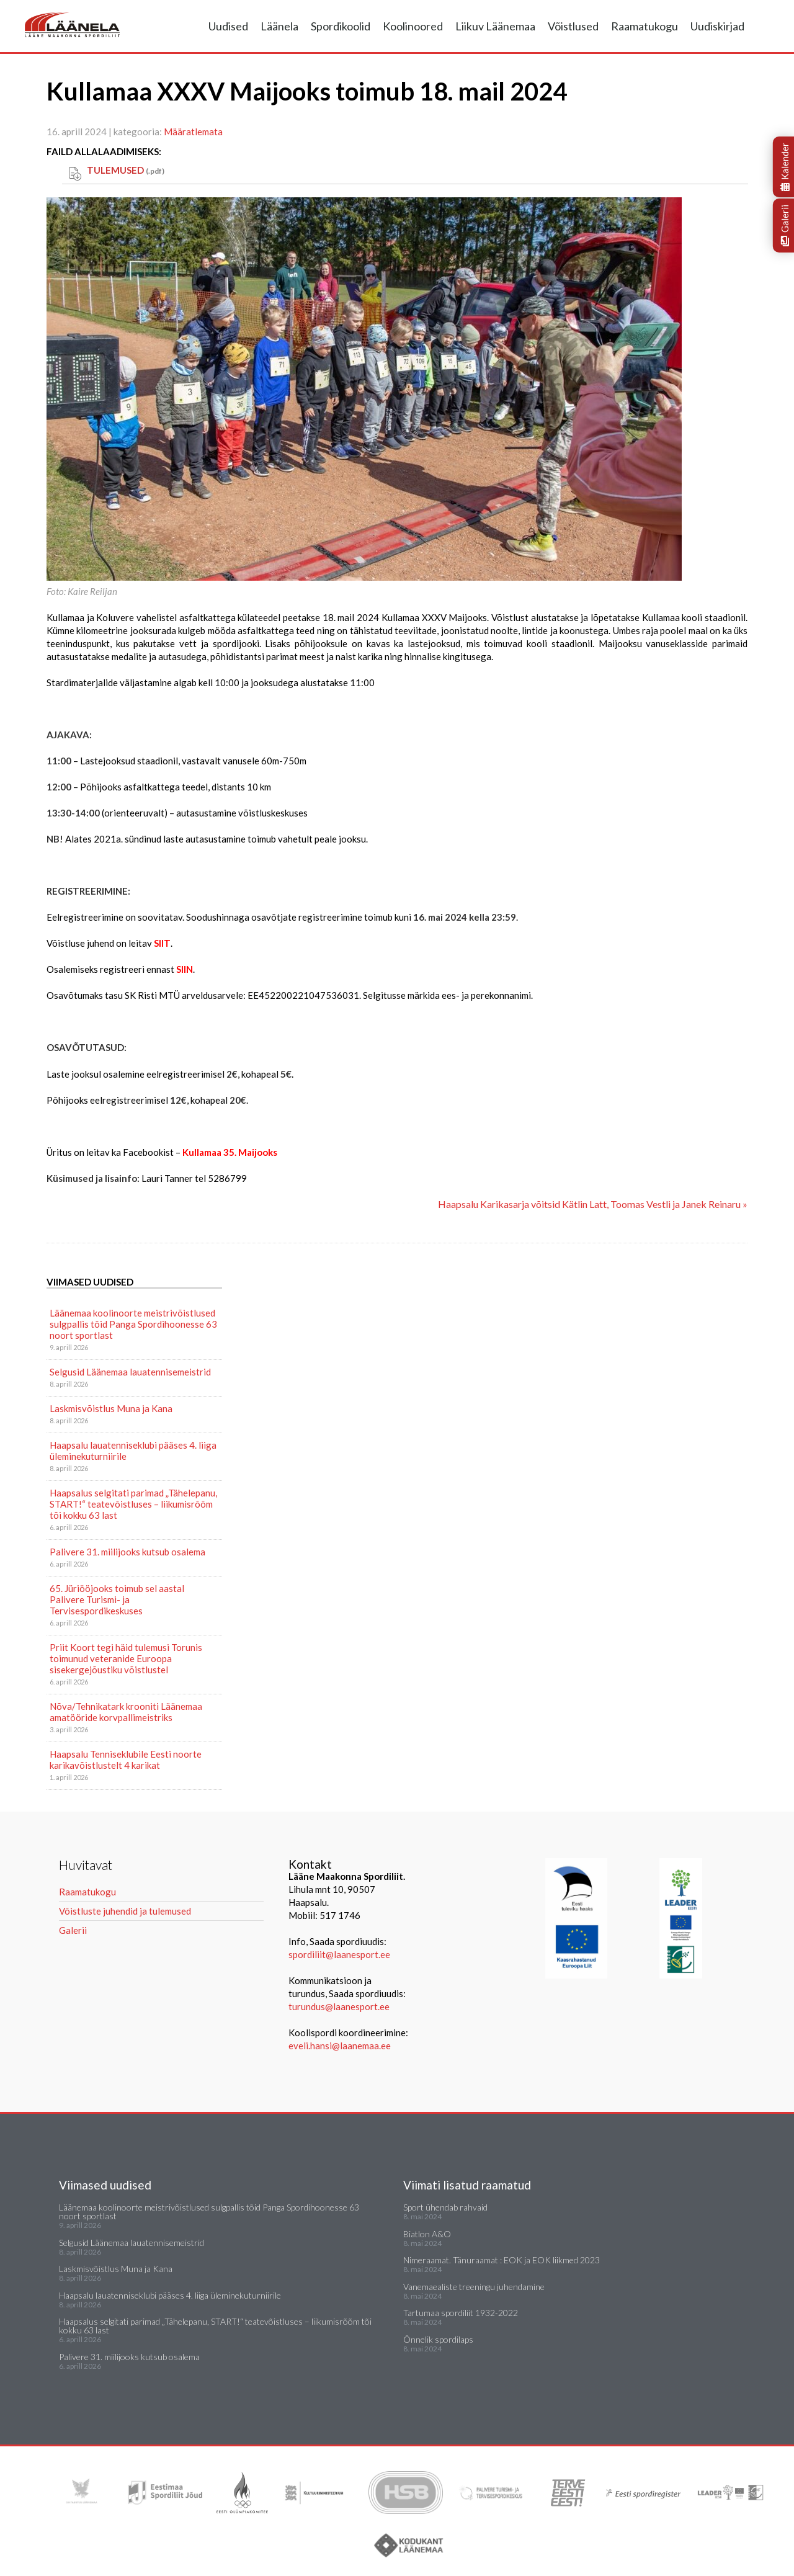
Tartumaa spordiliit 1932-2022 (460, 2312)
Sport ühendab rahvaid (445, 2207)
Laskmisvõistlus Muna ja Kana (111, 1408)
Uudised (228, 26)
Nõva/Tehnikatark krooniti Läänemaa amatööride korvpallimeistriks (126, 1712)
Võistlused (573, 26)
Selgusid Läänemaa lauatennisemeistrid (130, 1371)
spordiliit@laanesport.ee (339, 1954)
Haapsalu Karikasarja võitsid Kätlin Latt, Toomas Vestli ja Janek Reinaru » (592, 1204)
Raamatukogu (644, 26)
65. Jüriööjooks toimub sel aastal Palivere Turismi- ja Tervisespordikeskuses (117, 1599)
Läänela (279, 26)
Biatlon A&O (427, 2234)
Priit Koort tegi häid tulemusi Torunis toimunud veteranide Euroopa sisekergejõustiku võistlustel (126, 1658)
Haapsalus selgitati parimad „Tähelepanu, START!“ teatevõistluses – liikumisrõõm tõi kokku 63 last (133, 1504)
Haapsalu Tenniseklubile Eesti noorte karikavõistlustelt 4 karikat (126, 1759)
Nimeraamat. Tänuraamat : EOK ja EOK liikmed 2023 (501, 2260)
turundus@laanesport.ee (339, 2006)
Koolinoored (413, 26)
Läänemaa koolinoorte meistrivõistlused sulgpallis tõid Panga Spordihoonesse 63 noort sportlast (133, 1324)
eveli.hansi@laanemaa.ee (339, 2045)
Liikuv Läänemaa (495, 26)
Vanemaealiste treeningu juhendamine (474, 2286)
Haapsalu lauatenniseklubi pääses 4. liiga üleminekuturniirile (133, 1450)
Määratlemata (193, 131)
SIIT (162, 943)
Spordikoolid (340, 26)
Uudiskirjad (717, 26)
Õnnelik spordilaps (438, 2339)
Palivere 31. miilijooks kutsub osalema (127, 1551)
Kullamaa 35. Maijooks (229, 1152)
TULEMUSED (125, 170)
